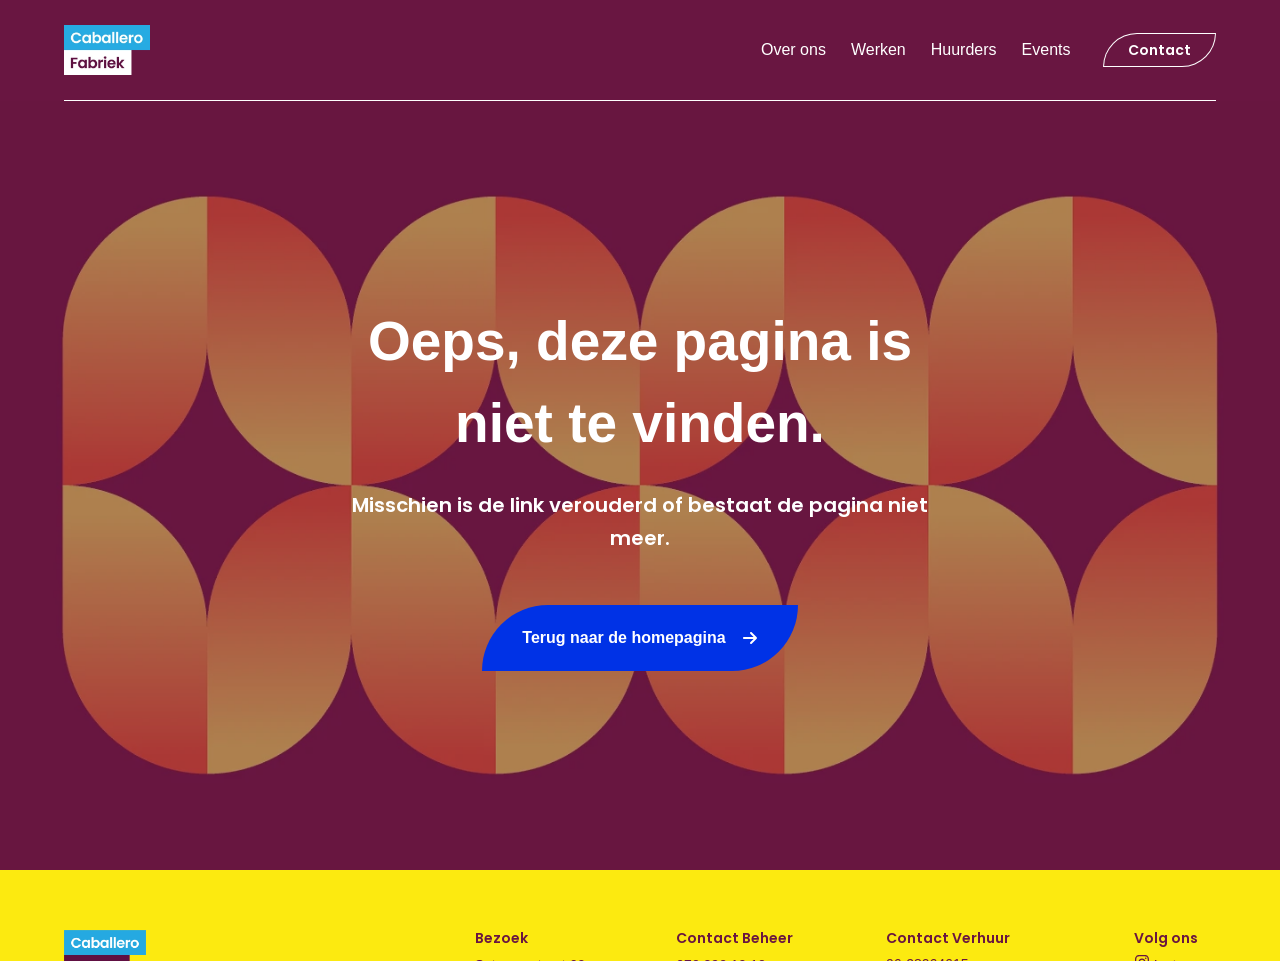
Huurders (964, 49)
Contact (1159, 50)
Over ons (793, 49)
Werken (878, 49)
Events (1046, 49)
